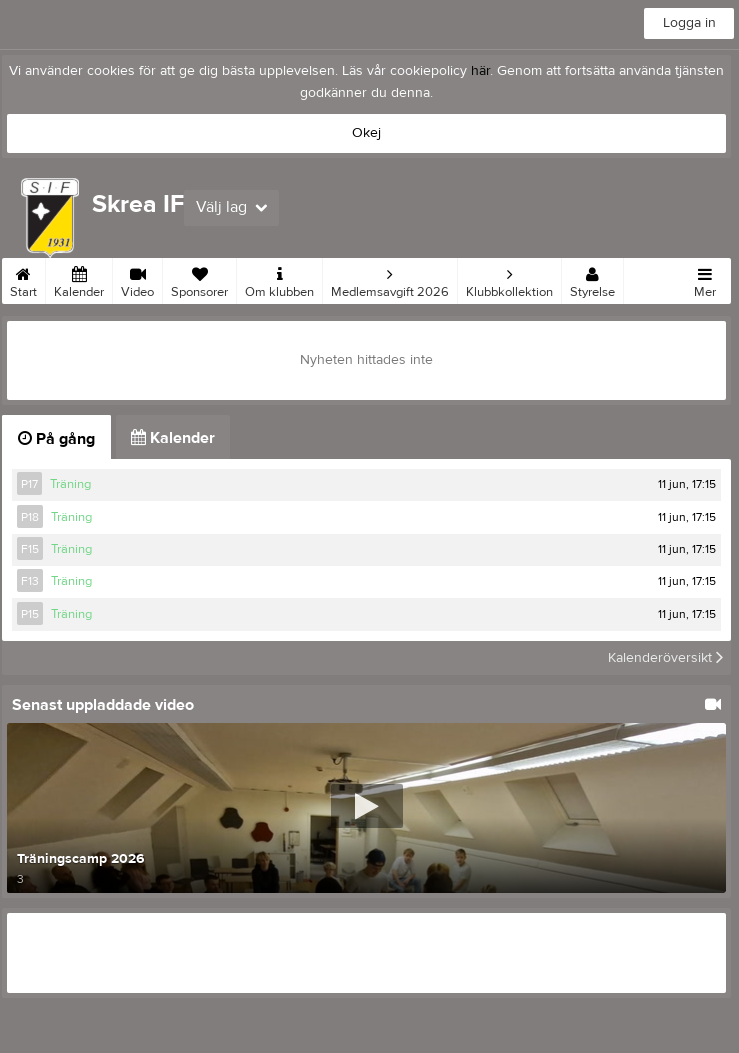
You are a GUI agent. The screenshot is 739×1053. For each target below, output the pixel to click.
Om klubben (279, 279)
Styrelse (592, 279)
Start (23, 279)
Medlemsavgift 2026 (390, 279)
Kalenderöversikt (665, 658)
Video (137, 279)
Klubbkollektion (509, 279)
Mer (705, 279)
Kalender (79, 279)
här (480, 71)
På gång (56, 439)
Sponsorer (199, 279)
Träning (70, 484)
